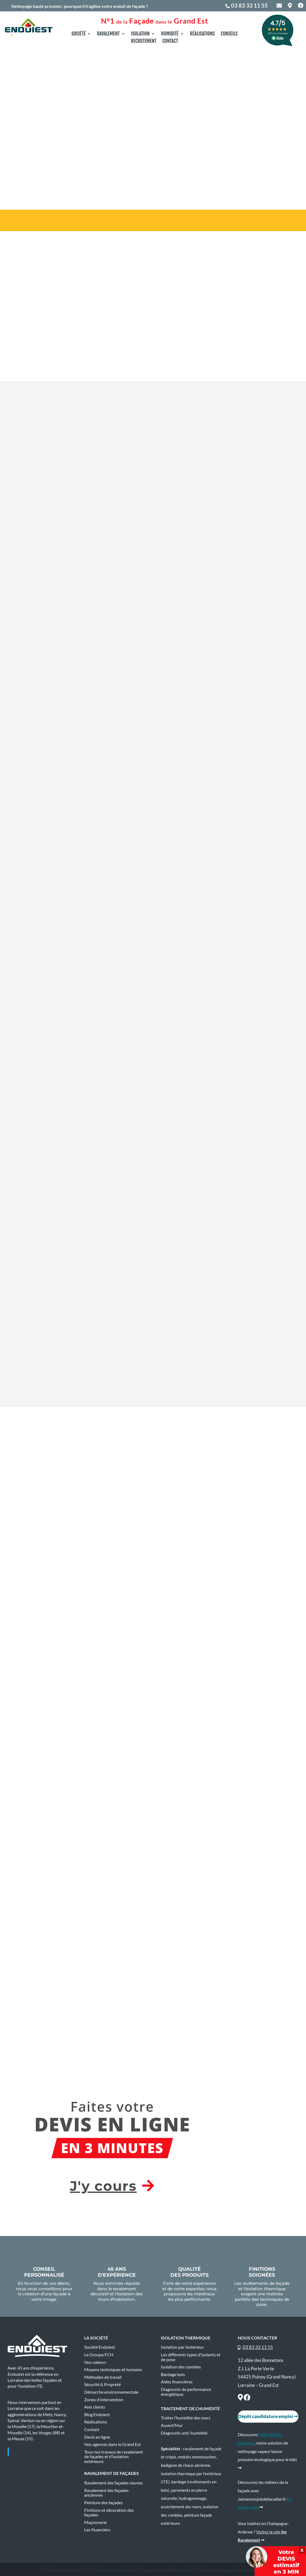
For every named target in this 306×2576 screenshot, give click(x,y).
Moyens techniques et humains (113, 2369)
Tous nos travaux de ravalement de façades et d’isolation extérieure (113, 2456)
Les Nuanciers (97, 2529)
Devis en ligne (97, 2437)
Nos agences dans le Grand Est (112, 2444)
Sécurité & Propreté (102, 2384)
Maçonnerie (95, 2522)
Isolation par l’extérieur (182, 2347)
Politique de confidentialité (163, 2569)
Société (78, 34)
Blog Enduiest (97, 2414)
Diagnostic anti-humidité (184, 2433)
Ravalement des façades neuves (113, 2482)
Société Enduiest (99, 2347)
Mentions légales (114, 2569)
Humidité (169, 34)
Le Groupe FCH (98, 2354)
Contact (170, 41)
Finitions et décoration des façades (109, 2512)
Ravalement (108, 34)
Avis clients (94, 2407)
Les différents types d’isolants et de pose (190, 2357)
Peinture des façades (103, 2502)
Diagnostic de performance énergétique (186, 2392)
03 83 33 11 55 (249, 5)
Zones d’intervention (103, 2399)
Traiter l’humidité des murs (185, 2417)
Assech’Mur (172, 2425)
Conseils (229, 34)
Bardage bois (173, 2374)
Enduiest (23, 2451)
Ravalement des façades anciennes (106, 2493)
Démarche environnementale (111, 2392)
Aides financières (177, 2381)
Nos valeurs (95, 2362)
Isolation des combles (181, 2366)
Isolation (140, 34)
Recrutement (144, 41)
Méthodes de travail (103, 2377)
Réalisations (202, 34)
